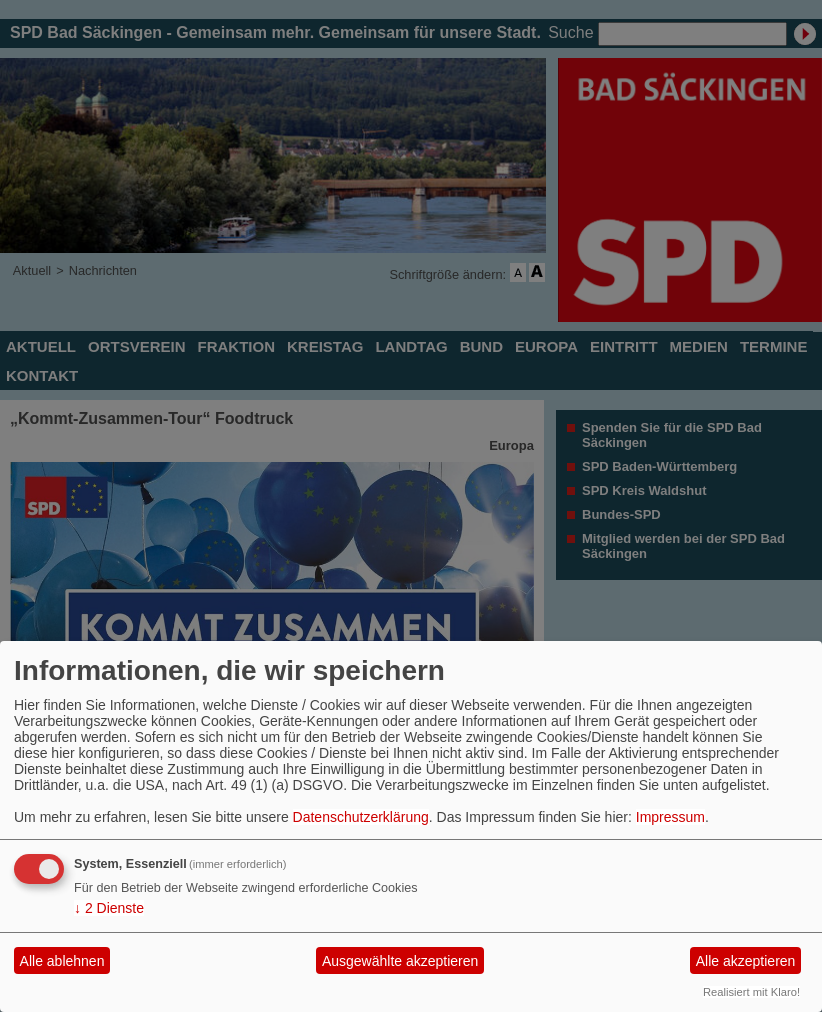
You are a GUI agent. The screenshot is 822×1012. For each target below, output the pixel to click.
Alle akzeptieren (746, 961)
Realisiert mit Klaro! (751, 992)
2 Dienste (109, 908)
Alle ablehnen (62, 961)
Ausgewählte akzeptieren (400, 961)
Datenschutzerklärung (361, 817)
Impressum (670, 817)
